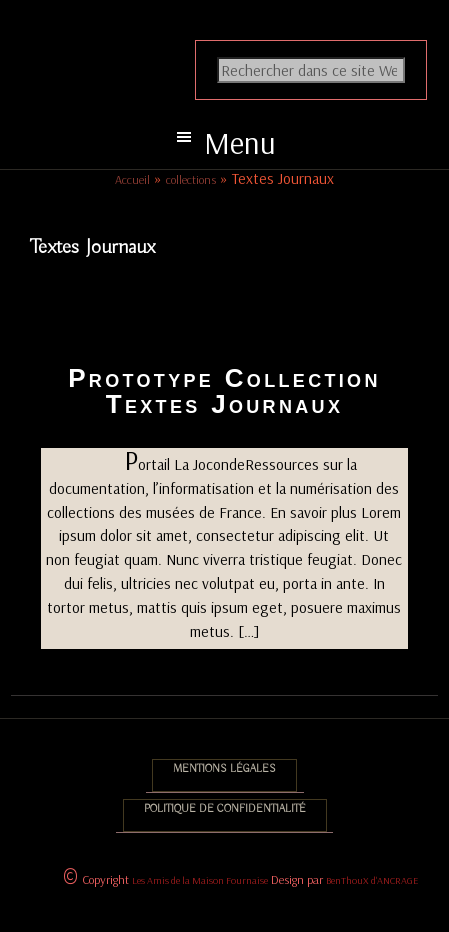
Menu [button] (240, 142)
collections (191, 179)
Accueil (132, 179)
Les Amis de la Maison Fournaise (200, 880)
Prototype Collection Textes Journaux (224, 391)
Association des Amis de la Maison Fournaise (240, 36)
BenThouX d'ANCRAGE (372, 880)
